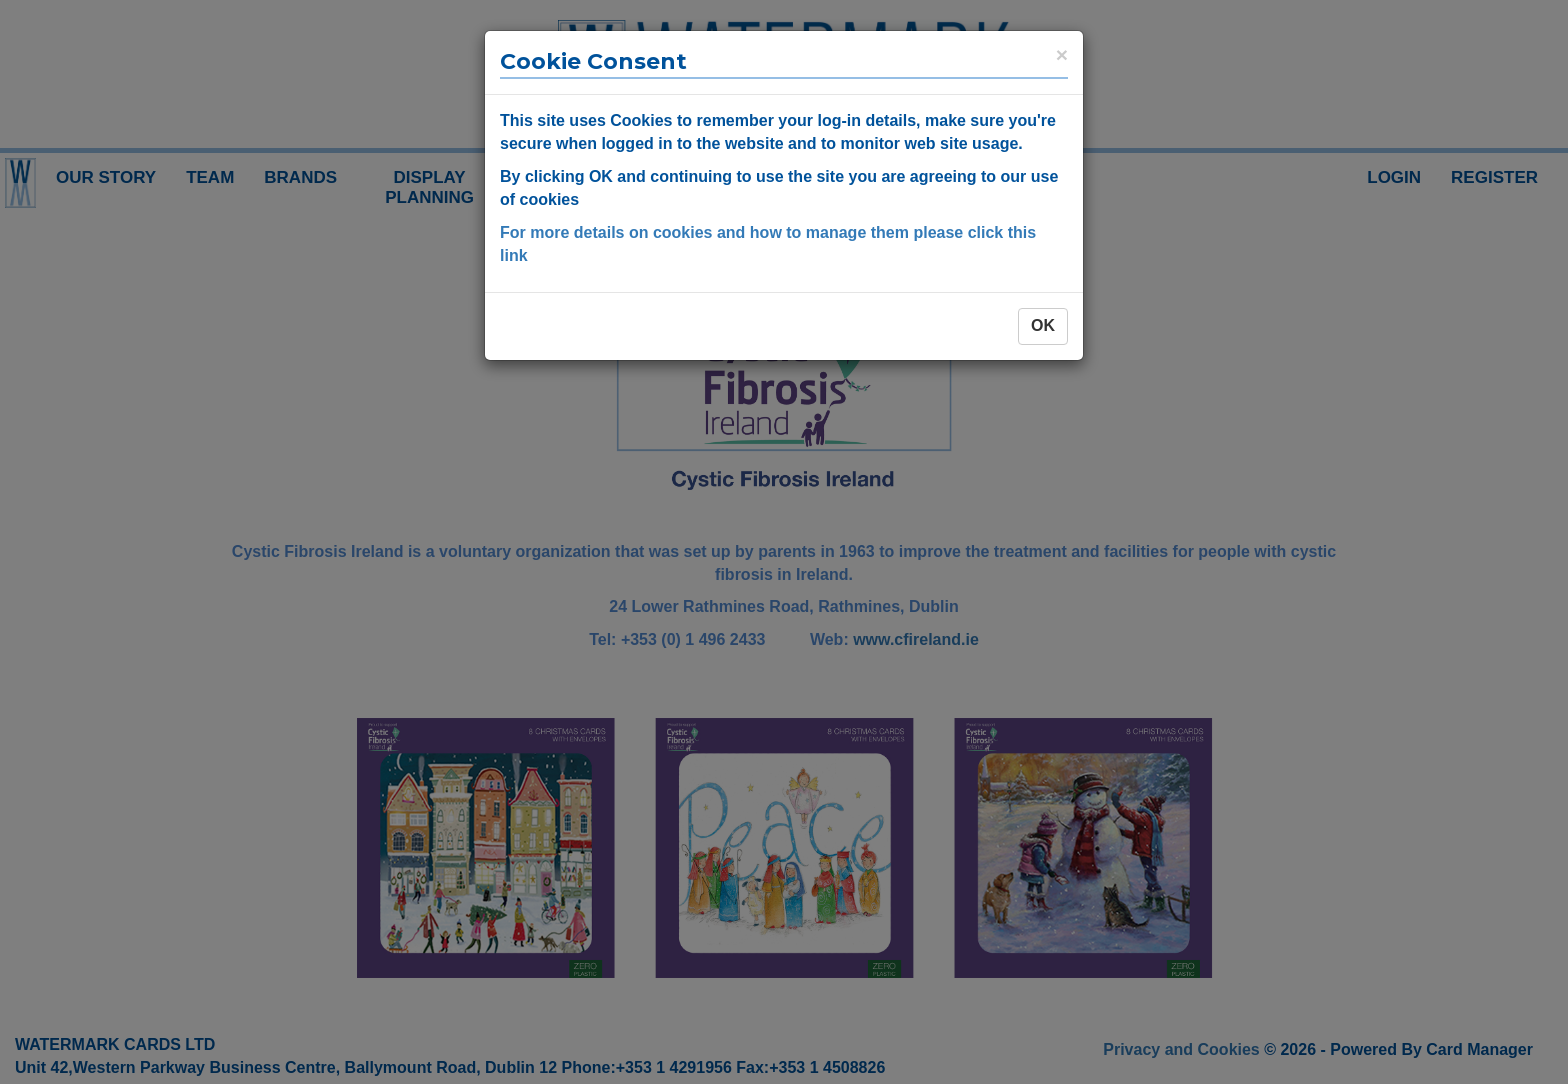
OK (1043, 325)
